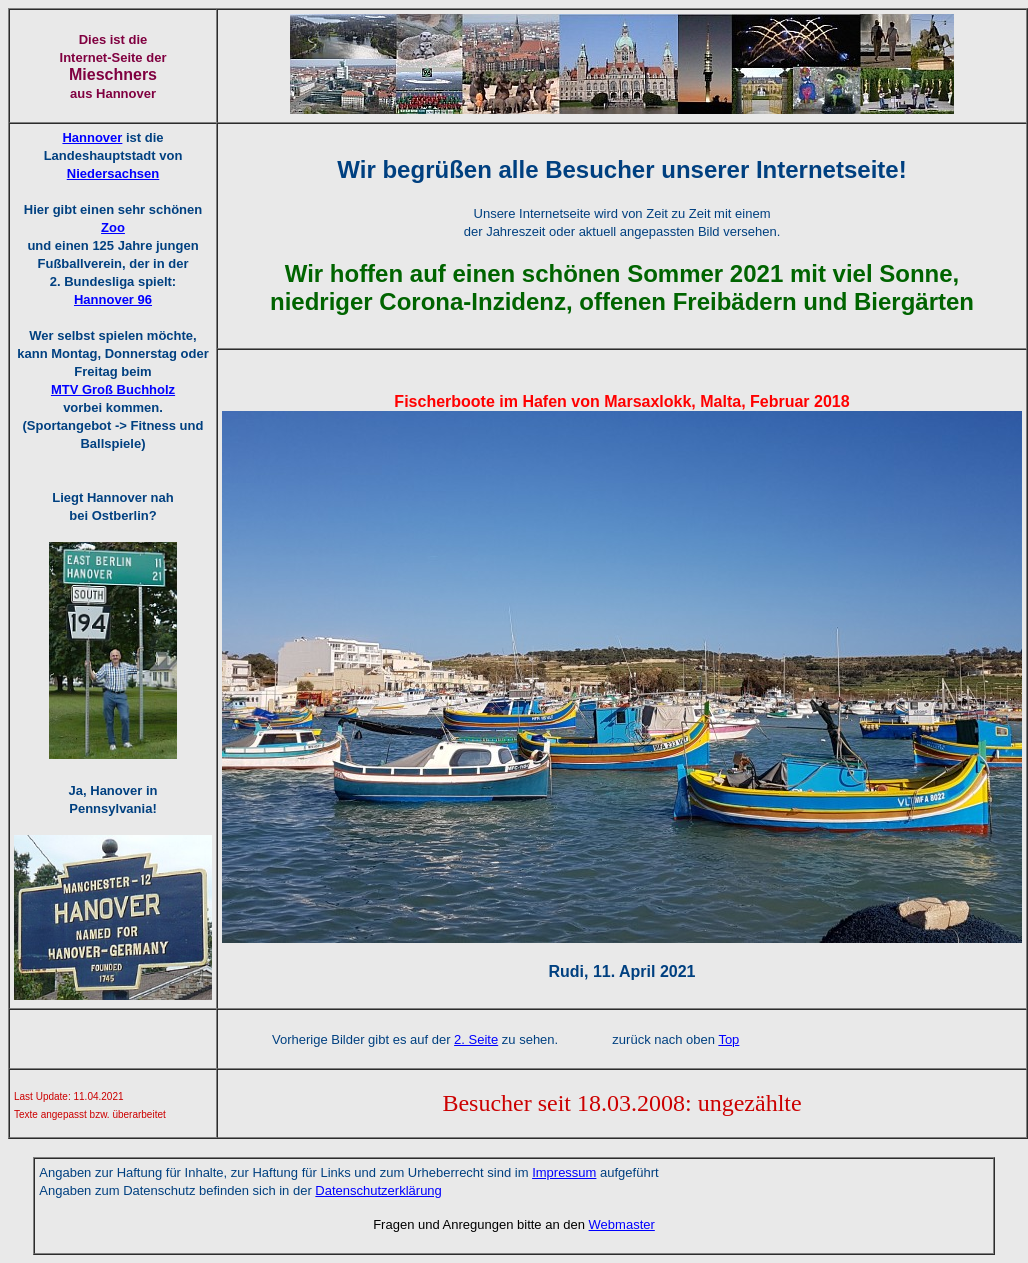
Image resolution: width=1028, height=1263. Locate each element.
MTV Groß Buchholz (113, 389)
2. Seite (476, 1039)
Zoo (113, 227)
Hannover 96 (113, 299)
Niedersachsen (113, 173)
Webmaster (622, 1224)
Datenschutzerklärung (378, 1190)
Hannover (92, 137)
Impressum (564, 1172)
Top (728, 1039)
